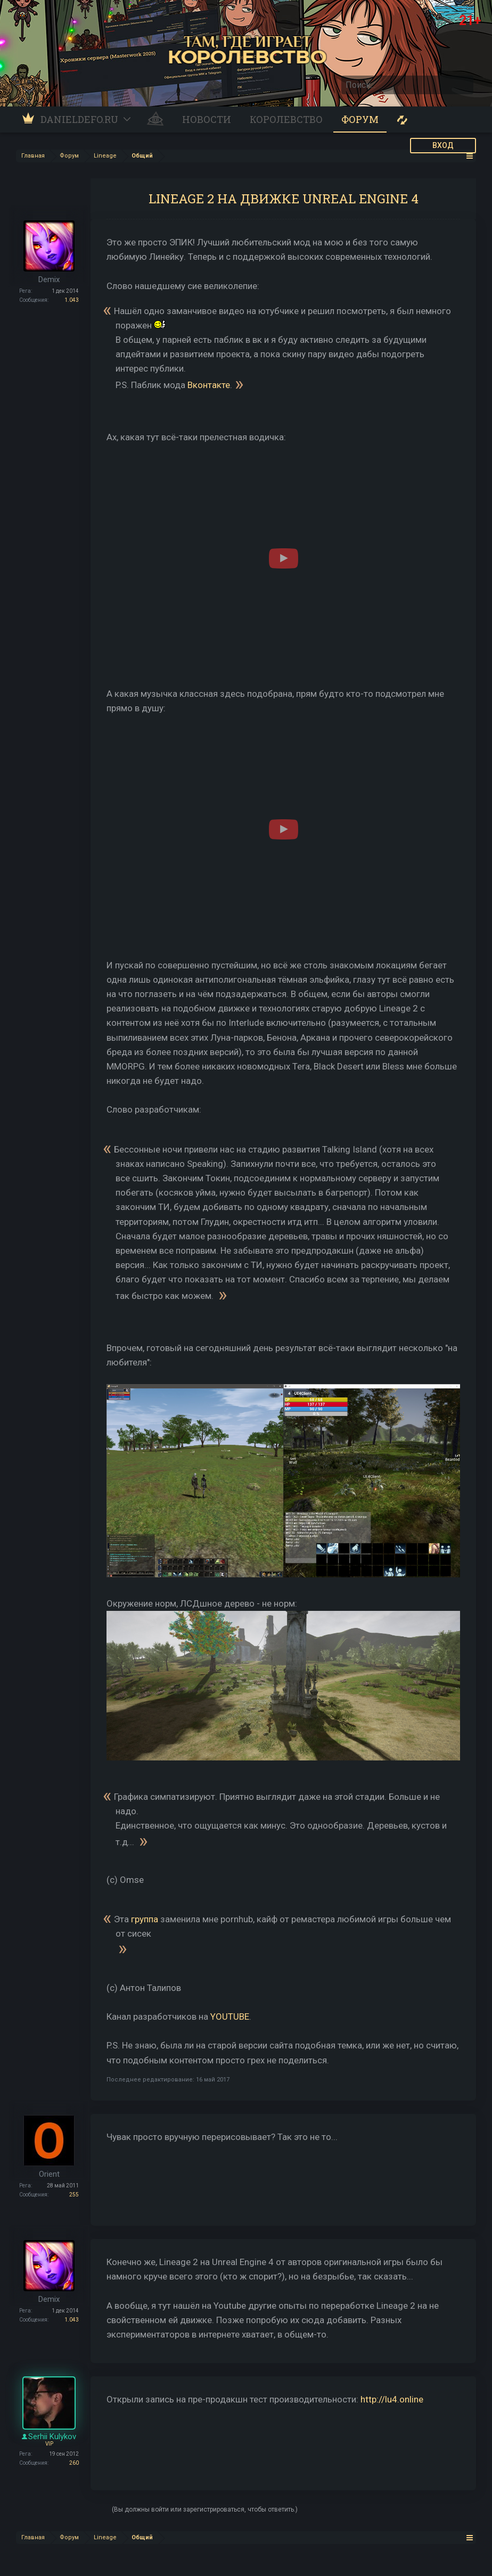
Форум (360, 119)
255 (74, 2195)
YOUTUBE (229, 2016)
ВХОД (443, 145)
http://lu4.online (391, 2399)
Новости (206, 119)
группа (144, 1919)
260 (74, 2463)
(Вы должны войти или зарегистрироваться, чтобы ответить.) (205, 2509)
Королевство (286, 119)
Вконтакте (208, 384)
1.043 (71, 300)
